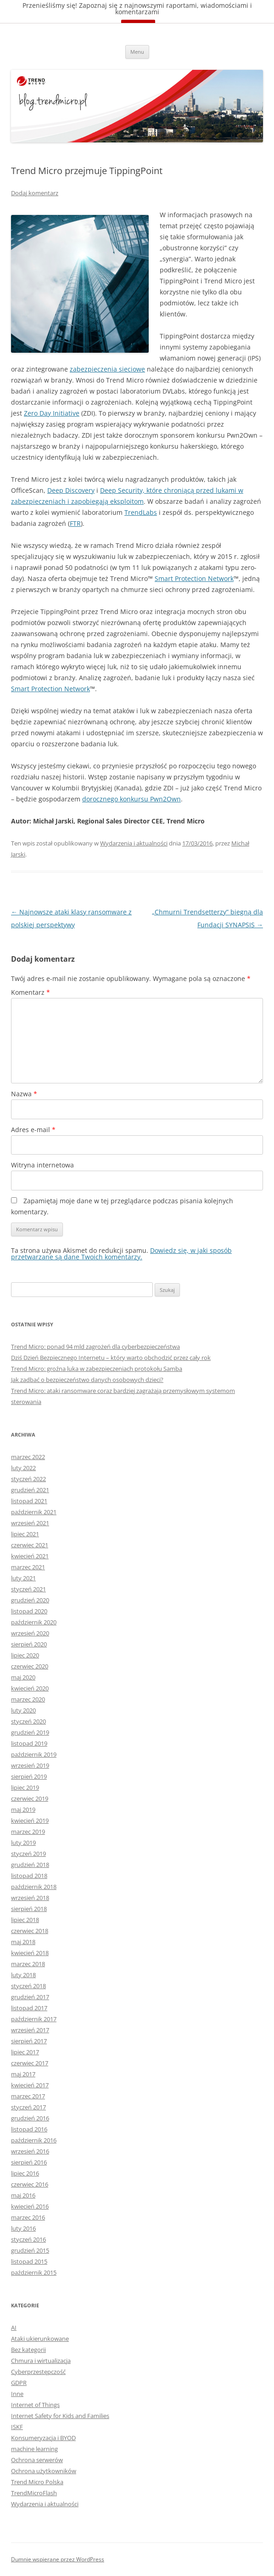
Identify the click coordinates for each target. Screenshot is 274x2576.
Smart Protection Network (194, 578)
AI (14, 2327)
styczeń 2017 (28, 2107)
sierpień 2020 (29, 1644)
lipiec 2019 (25, 1787)
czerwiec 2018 (29, 1931)
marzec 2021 (28, 1567)
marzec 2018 (28, 1964)
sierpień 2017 (29, 2041)
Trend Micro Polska (37, 2482)
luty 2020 (23, 1710)
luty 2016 (23, 2228)
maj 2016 (23, 2195)
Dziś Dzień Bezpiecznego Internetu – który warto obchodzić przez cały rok (111, 1357)
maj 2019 (23, 1809)
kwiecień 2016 (30, 2206)
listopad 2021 (29, 1501)
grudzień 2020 (30, 1600)
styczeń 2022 (28, 1479)
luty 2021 (23, 1578)
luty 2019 (23, 1842)
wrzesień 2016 (30, 2151)
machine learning (34, 2449)
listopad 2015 (29, 2261)
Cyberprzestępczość (38, 2371)
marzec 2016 (28, 2217)
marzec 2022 (28, 1457)
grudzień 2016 (30, 2118)
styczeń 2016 (28, 2239)
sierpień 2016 (29, 2162)
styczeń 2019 (28, 1853)
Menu (137, 51)
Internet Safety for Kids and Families (60, 2416)
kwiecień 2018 (30, 1953)
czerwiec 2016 (29, 2184)
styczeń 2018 (28, 1986)
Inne (17, 2394)
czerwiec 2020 (29, 1666)
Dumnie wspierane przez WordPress (57, 2559)
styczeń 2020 (28, 1721)
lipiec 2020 (25, 1655)
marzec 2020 (28, 1699)
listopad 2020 (29, 1611)
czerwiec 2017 (29, 2063)
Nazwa (24, 1093)
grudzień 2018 (30, 1864)
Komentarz (30, 992)
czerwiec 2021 (29, 1545)
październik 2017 (33, 2019)
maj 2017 (23, 2074)
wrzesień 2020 (30, 1633)
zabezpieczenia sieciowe (107, 369)
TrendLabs (140, 512)
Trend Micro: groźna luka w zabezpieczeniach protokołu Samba (96, 1368)
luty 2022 (23, 1468)
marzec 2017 (28, 2096)
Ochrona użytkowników (43, 2471)
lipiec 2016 (25, 2173)
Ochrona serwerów (37, 2460)
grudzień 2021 (30, 1490)
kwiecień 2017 (30, 2085)
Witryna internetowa (42, 1165)
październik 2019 (33, 1754)
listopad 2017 (29, 2008)
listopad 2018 (29, 1875)
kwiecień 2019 (30, 1820)
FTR (75, 523)
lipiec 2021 (25, 1534)
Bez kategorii (28, 2349)
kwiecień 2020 (30, 1688)
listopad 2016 (29, 2129)
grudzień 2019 (30, 1732)
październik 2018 (33, 1887)
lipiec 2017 (25, 2052)
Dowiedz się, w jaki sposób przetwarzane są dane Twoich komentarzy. (121, 1253)
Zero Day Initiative (51, 413)
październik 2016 (33, 2140)
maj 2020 (23, 1677)
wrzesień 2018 (30, 1898)
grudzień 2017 (30, 1997)
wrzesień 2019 (30, 1765)
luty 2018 (23, 1975)
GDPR (19, 2383)
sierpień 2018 (29, 1909)
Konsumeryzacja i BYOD (43, 2438)
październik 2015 (33, 2272)
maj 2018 (23, 1942)
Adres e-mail (33, 1129)
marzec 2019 (28, 1831)
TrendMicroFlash (34, 2493)
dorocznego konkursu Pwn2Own (131, 799)
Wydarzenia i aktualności (134, 843)
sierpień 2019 (29, 1776)
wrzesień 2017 (30, 2030)
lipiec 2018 (25, 1920)
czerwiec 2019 (29, 1798)
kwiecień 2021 (30, 1556)
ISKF (17, 2427)
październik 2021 (33, 1512)
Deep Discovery (71, 490)
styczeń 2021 (28, 1589)
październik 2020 (33, 1622)
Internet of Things (35, 2405)
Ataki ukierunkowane (40, 2338)
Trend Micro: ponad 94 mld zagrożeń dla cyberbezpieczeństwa (95, 1346)
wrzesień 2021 (30, 1523)
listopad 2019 (29, 1743)
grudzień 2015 (30, 2250)
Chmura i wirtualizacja (41, 2360)
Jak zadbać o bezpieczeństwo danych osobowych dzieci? (87, 1379)
